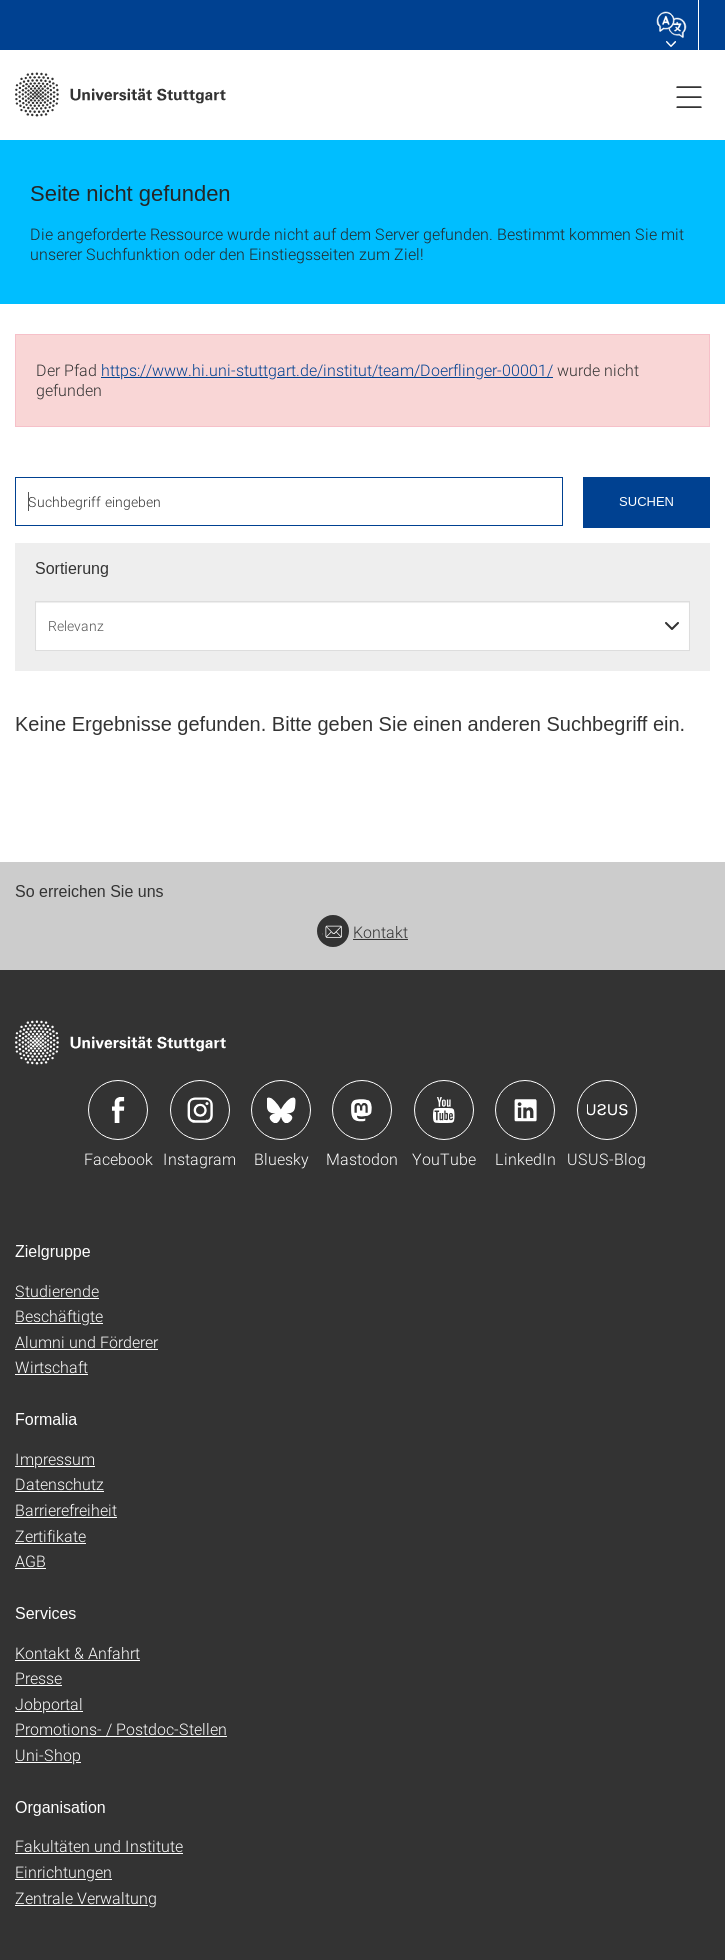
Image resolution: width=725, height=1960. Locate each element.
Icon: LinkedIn (525, 1110)
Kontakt (362, 931)
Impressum (55, 1458)
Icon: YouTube (444, 1110)
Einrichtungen (63, 1871)
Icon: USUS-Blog (607, 1110)
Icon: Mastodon (362, 1110)
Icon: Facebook (118, 1110)
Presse (38, 1677)
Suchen (646, 501)
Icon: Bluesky (281, 1110)
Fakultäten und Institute (99, 1845)
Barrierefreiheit (66, 1509)
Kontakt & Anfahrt (77, 1652)
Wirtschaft (51, 1366)
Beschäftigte (59, 1315)
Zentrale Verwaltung (86, 1897)
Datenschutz (59, 1483)
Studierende (57, 1290)
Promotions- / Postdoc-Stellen (121, 1728)
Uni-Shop (48, 1754)
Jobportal (49, 1703)
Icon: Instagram (200, 1110)
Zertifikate (50, 1535)
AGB (30, 1560)
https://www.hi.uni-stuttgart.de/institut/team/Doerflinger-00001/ (327, 369)
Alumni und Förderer (86, 1341)
